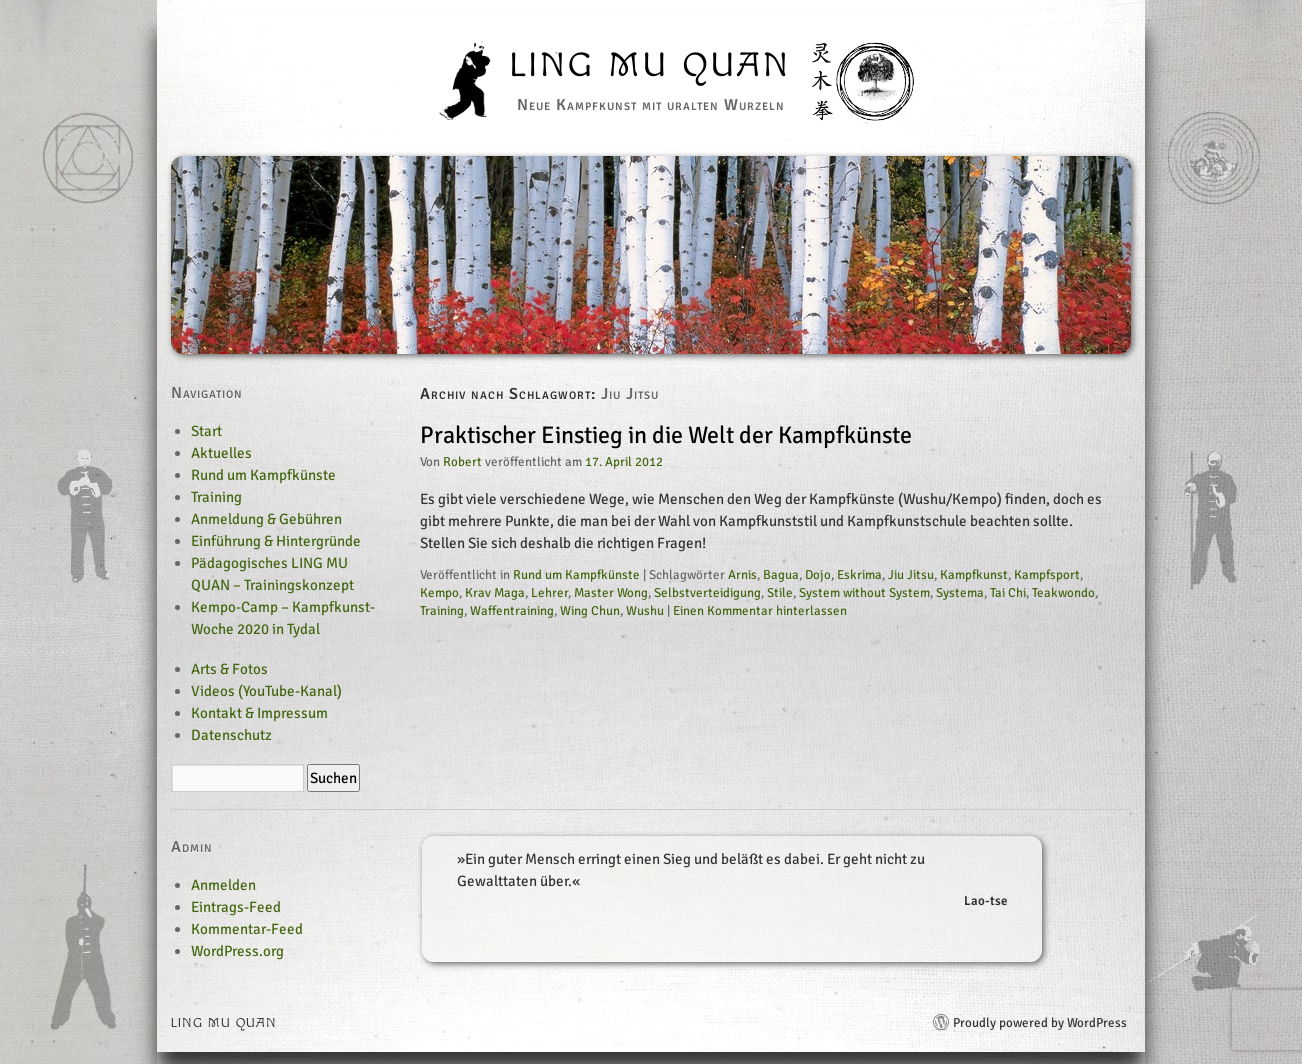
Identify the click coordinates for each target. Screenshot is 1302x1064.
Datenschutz (231, 735)
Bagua (781, 575)
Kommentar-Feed (247, 929)
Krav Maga (495, 593)
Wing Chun (590, 611)
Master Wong (611, 593)
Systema (960, 593)
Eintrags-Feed (236, 907)
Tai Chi (1008, 593)
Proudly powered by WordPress (1040, 1023)
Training (442, 611)
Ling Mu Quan (651, 66)
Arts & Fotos (229, 669)
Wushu (645, 611)
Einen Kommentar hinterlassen (760, 611)
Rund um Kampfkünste (576, 575)
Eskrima (859, 575)
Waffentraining (512, 611)
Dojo (818, 575)
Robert (462, 462)
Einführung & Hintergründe (276, 541)
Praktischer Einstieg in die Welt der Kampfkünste (666, 435)
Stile (780, 593)
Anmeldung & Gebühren (266, 519)
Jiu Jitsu (911, 575)
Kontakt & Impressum (259, 713)
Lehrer (549, 593)
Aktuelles (221, 453)
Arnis (742, 575)
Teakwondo (1063, 593)
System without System (864, 593)
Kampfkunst (974, 575)
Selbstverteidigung (707, 593)
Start (206, 431)
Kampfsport (1047, 575)
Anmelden (223, 885)
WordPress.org (237, 951)
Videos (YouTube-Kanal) (266, 691)
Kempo (439, 593)
